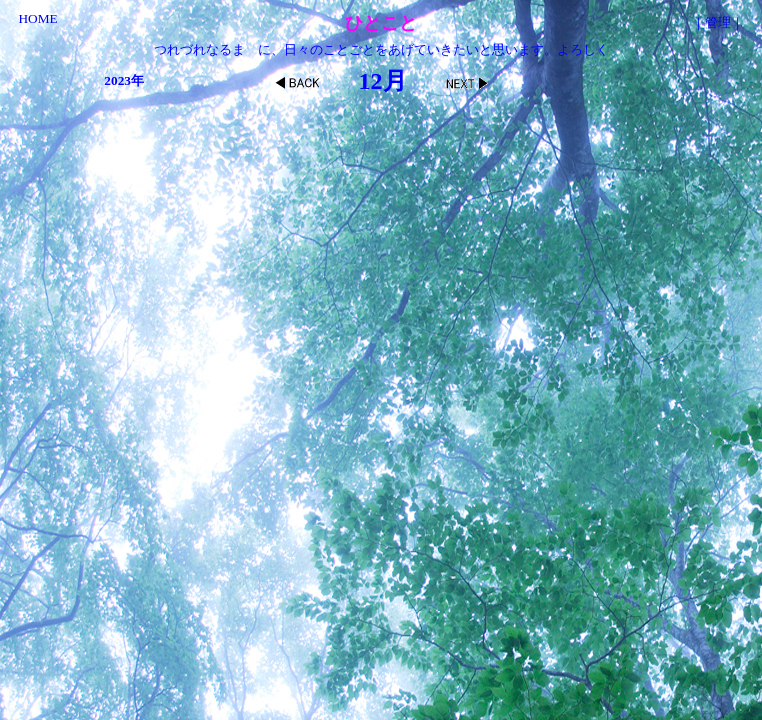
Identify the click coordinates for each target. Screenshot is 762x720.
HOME (37, 18)
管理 (718, 22)
